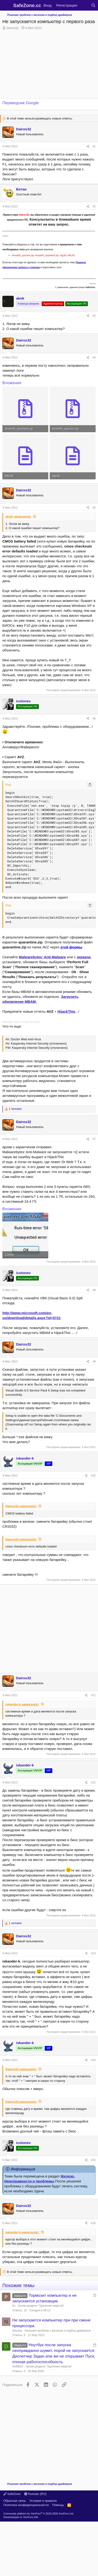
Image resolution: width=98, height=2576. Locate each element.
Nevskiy (17, 2330)
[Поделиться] (88, 146)
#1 (94, 146)
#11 (93, 1695)
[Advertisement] (44, 1628)
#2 (94, 206)
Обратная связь (14, 2500)
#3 (94, 315)
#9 (94, 1361)
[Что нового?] (84, 5)
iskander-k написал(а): (22, 1704)
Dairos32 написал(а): (21, 1506)
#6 (94, 718)
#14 (93, 2060)
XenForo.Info (30, 2517)
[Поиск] (93, 5)
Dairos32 (12, 28)
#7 (94, 1139)
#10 (93, 1475)
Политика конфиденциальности (26, 2505)
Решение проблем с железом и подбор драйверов (58, 2330)
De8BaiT (17, 2366)
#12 (93, 1782)
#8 (94, 1290)
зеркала (83, 957)
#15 (93, 2160)
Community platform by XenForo (38, 2513)
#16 (93, 2223)
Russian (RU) (35, 2494)
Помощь (58, 2505)
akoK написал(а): (18, 516)
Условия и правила (43, 2500)
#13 (93, 1953)
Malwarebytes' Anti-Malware (42, 957)
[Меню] (6, 5)
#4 (94, 357)
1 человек (15, 1109)
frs (13, 2305)
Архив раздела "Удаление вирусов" (41, 2305)
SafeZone (12, 2494)
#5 (94, 507)
